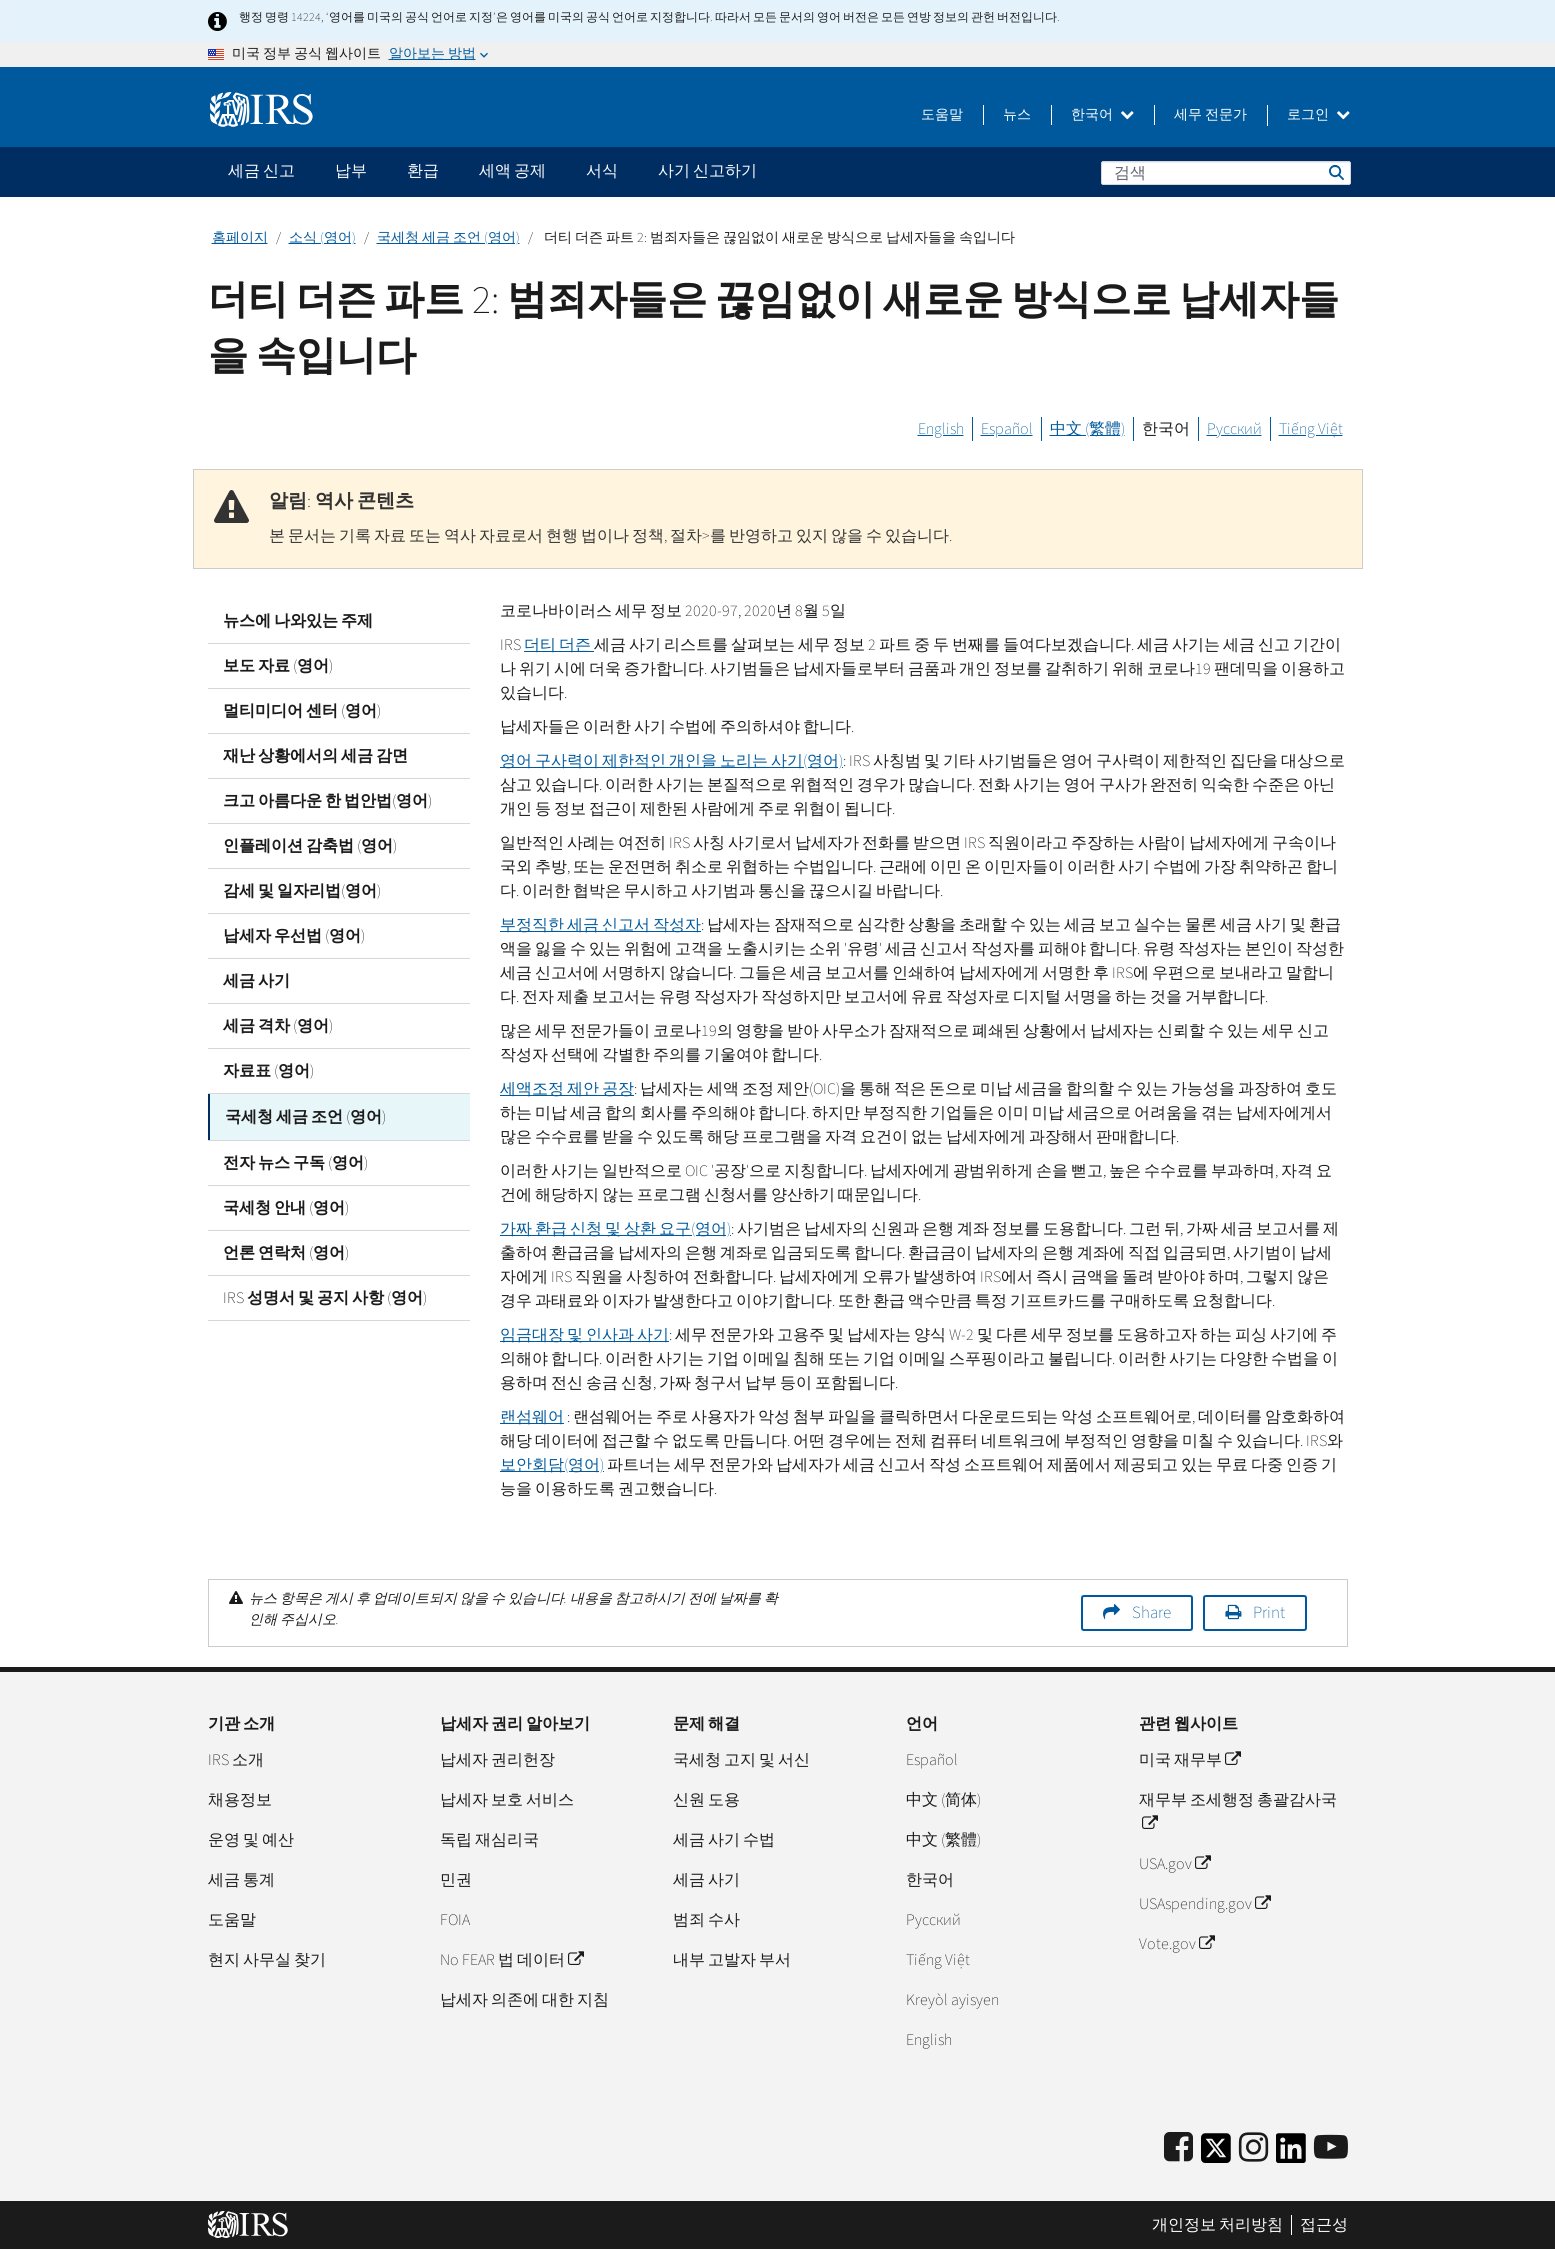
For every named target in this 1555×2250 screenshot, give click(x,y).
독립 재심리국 (489, 1840)
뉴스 (1017, 115)
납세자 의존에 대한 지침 (524, 2000)
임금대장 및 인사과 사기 (584, 1335)
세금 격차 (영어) (278, 1026)
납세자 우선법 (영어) (294, 936)
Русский (1234, 429)
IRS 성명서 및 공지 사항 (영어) (325, 1296)
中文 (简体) (943, 1800)
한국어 (1102, 115)
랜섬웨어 (532, 1417)
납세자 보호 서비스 (507, 1800)
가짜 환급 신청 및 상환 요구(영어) (615, 1229)
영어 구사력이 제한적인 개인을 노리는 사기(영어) (671, 761)
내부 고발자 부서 (732, 1960)
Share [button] (1151, 1613)
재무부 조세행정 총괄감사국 (1238, 1812)
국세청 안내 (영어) (286, 1206)
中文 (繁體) (1087, 429)
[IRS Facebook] (1178, 2148)
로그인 (1318, 115)
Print (1269, 1613)
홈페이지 (240, 238)
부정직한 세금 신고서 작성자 (600, 925)
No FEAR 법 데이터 (511, 1960)
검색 (1335, 172)
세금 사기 (256, 981)
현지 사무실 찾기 (267, 1960)
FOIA (455, 1920)
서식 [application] (602, 171)
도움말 (942, 115)
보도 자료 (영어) (278, 666)
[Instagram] (1253, 2148)
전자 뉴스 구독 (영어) (295, 1161)
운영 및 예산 (251, 1840)
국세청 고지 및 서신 (741, 1760)
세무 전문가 (1210, 115)
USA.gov (1174, 1864)
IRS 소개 (236, 1760)
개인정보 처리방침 (1217, 2225)
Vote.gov (1176, 1944)
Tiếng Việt (1311, 429)
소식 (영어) (322, 238)
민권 (456, 1880)
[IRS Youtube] (1331, 2148)
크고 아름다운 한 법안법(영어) (327, 801)
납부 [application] (351, 171)
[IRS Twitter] (1216, 2154)
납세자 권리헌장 (497, 1760)
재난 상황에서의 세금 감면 (315, 756)
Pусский (933, 1920)
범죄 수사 (706, 1920)
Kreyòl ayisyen (952, 2000)
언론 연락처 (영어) (286, 1251)
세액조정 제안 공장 (567, 1089)
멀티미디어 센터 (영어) (302, 711)
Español (1007, 429)
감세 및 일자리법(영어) (302, 891)
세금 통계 (241, 1880)
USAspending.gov (1204, 1904)
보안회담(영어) (552, 1465)
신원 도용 (706, 1800)
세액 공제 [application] (512, 171)
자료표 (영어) (268, 1071)
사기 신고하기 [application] (707, 171)
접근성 (1324, 2225)
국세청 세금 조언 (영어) (448, 238)
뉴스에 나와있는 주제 (298, 621)
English (941, 429)
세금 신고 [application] (261, 171)
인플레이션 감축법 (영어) (310, 846)
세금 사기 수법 (724, 1840)
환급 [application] (423, 171)
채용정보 (240, 1800)
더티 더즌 (559, 645)
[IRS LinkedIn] (1291, 2154)
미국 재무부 (1189, 1760)
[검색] (1226, 173)
